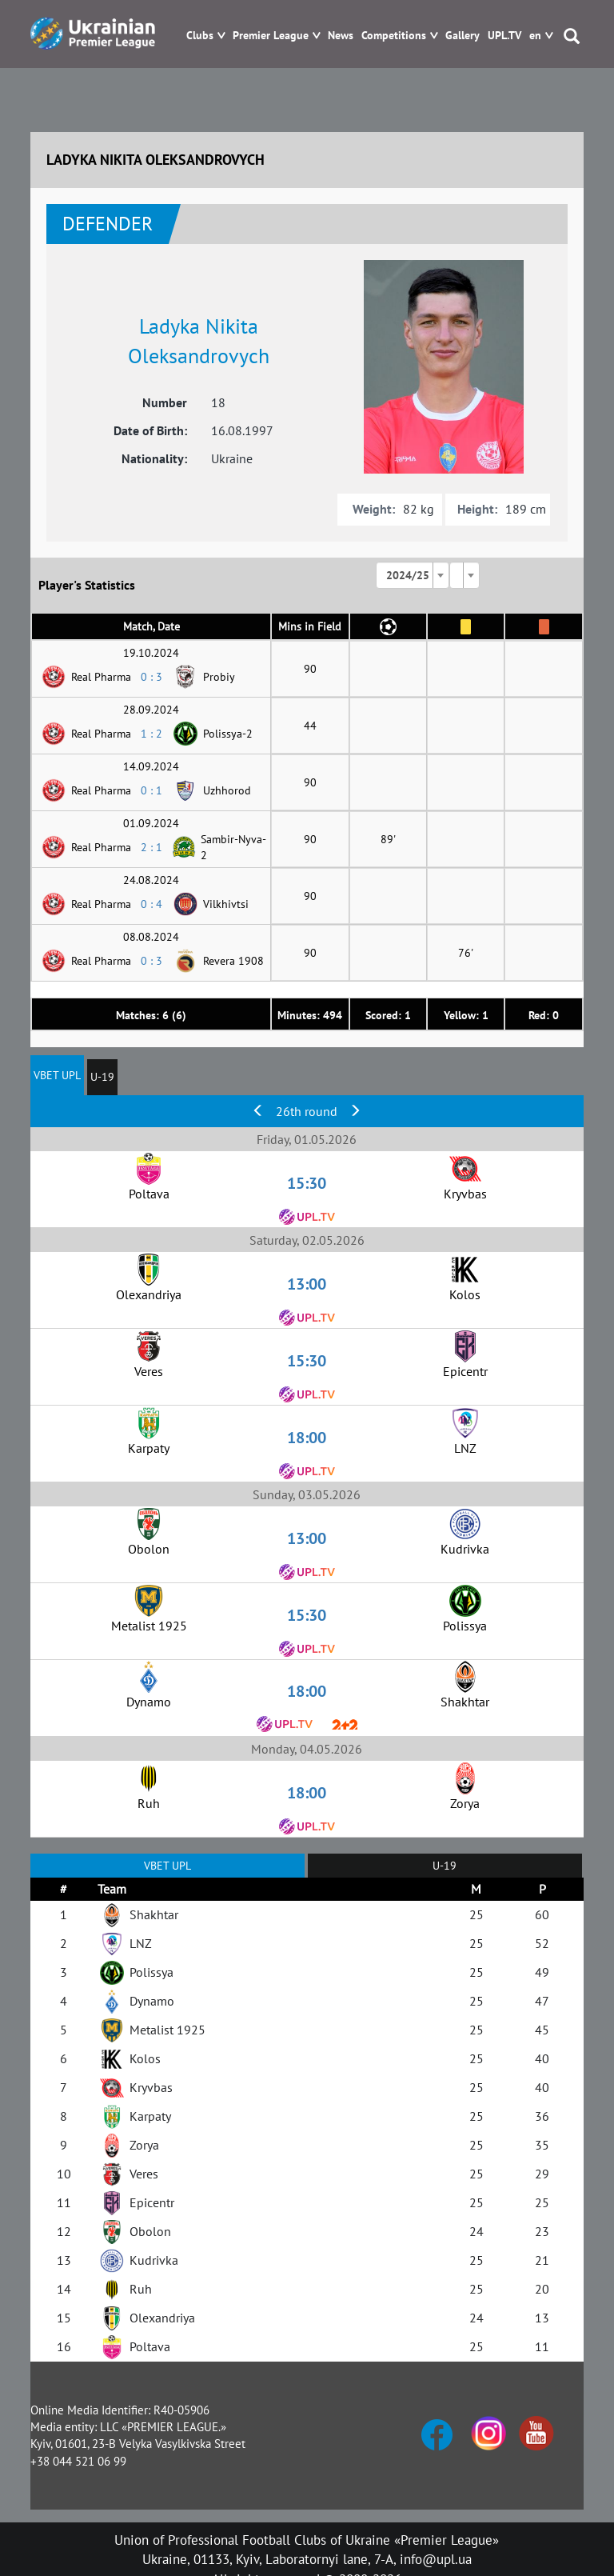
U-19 (102, 1077)
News (340, 36)
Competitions (393, 36)
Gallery (462, 36)
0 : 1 (151, 790)
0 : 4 (151, 904)
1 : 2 (151, 733)
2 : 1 (151, 847)
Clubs (199, 36)
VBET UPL (57, 1075)
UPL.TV (504, 36)
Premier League (271, 36)
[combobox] (412, 575)
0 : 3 (151, 677)
